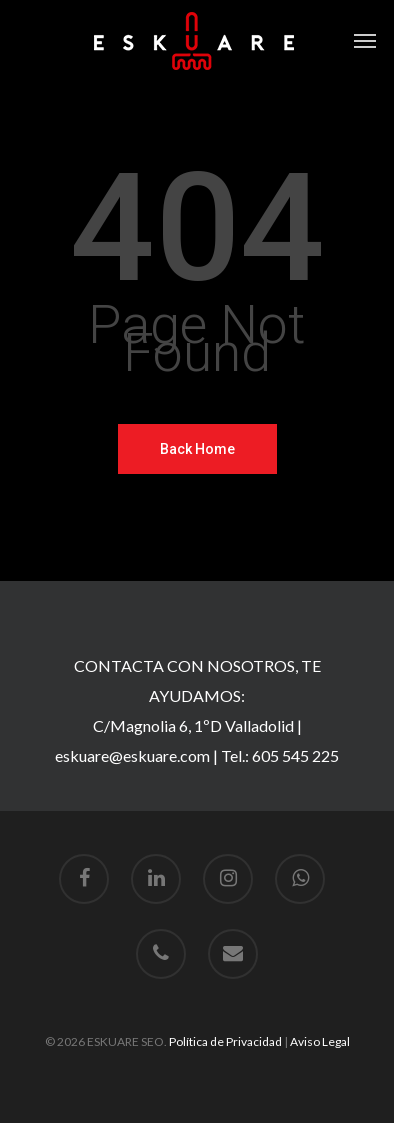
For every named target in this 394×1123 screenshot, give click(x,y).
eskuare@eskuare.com (132, 755)
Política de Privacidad (225, 1041)
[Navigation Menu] (365, 41)
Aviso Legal (320, 1041)
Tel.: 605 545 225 (280, 755)
